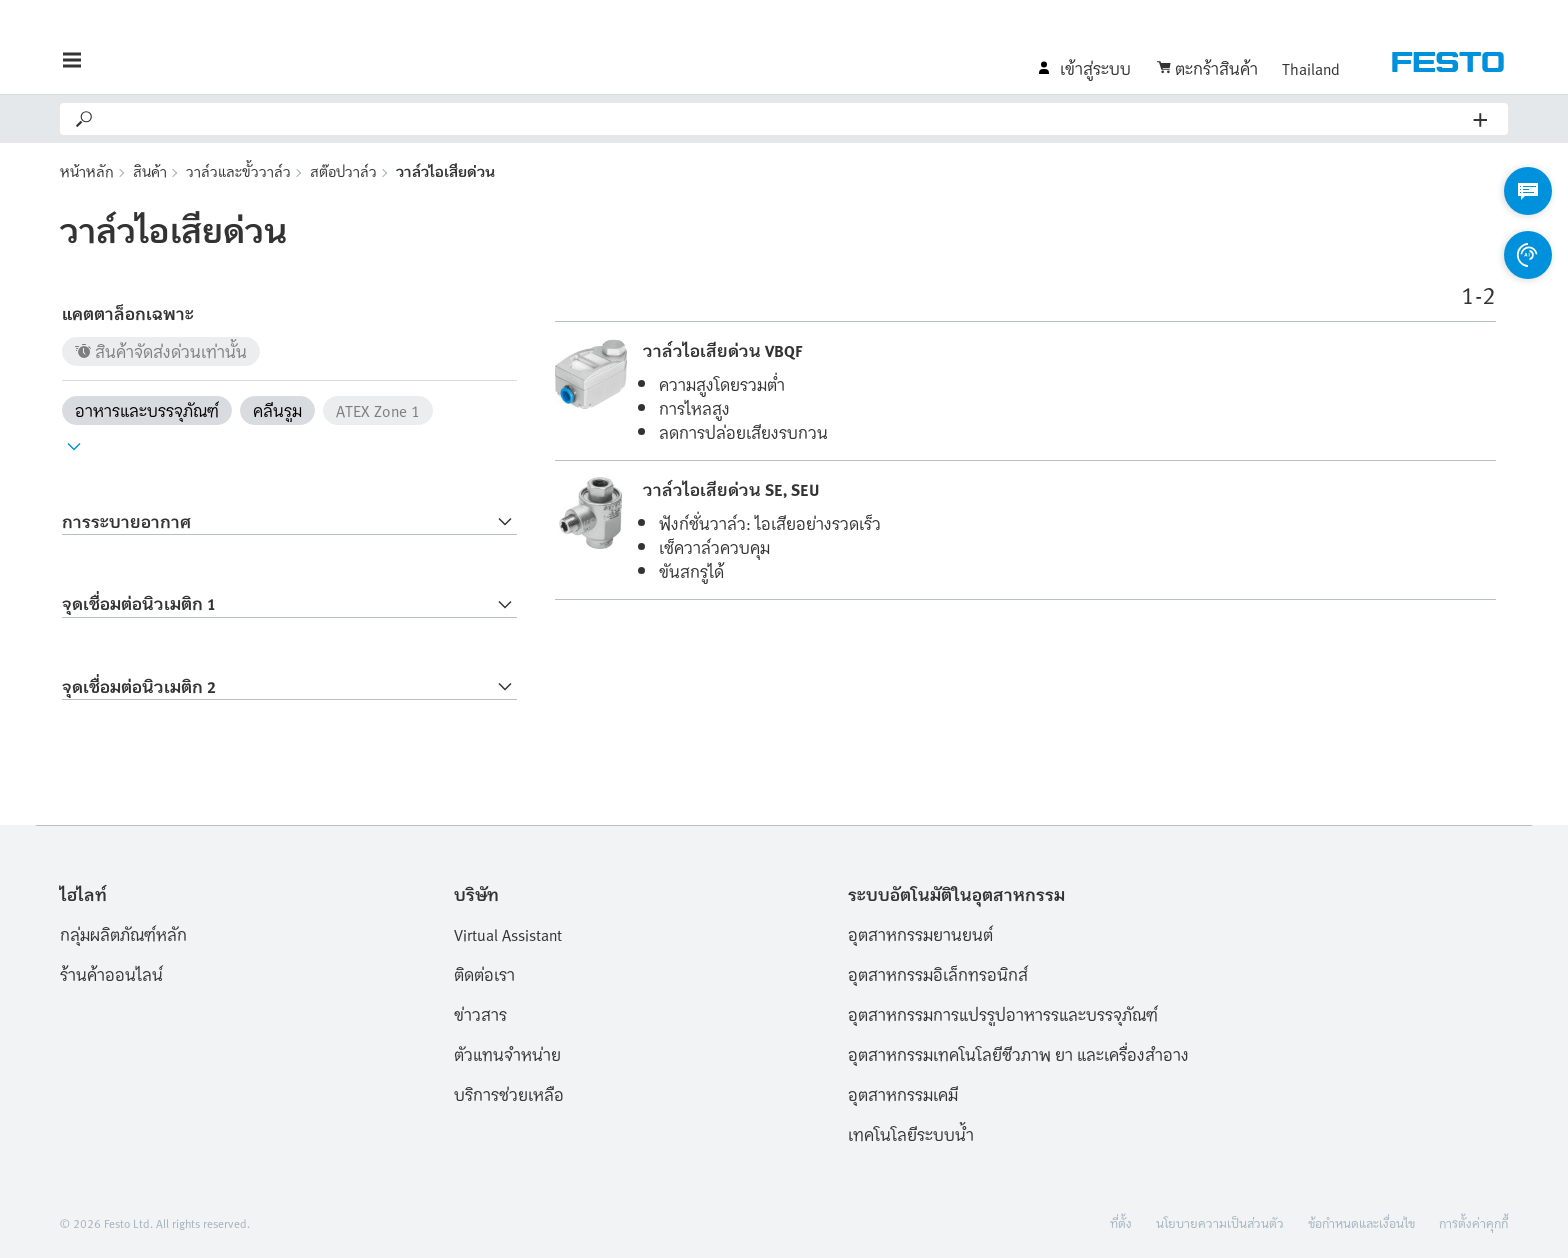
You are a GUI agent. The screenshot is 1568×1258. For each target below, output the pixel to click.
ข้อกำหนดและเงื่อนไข (1361, 1222)
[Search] (784, 119)
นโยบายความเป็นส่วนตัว (1220, 1222)
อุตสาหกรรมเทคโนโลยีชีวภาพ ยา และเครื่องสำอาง (1018, 1054)
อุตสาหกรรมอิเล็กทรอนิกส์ (938, 974)
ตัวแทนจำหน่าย (507, 1054)
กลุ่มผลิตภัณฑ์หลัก (123, 934)
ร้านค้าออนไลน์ (111, 974)
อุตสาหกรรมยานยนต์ (920, 934)
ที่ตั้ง (1121, 1222)
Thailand (1311, 68)
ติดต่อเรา (484, 974)
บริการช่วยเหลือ (509, 1094)
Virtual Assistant (508, 934)
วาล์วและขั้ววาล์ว (238, 170)
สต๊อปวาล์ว (343, 170)
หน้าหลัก (87, 170)
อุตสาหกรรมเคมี (903, 1094)
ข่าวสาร (480, 1014)
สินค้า (150, 170)
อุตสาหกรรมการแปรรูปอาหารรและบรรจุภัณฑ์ (1003, 1014)
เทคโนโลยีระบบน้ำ (911, 1134)
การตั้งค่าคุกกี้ (1473, 1222)
